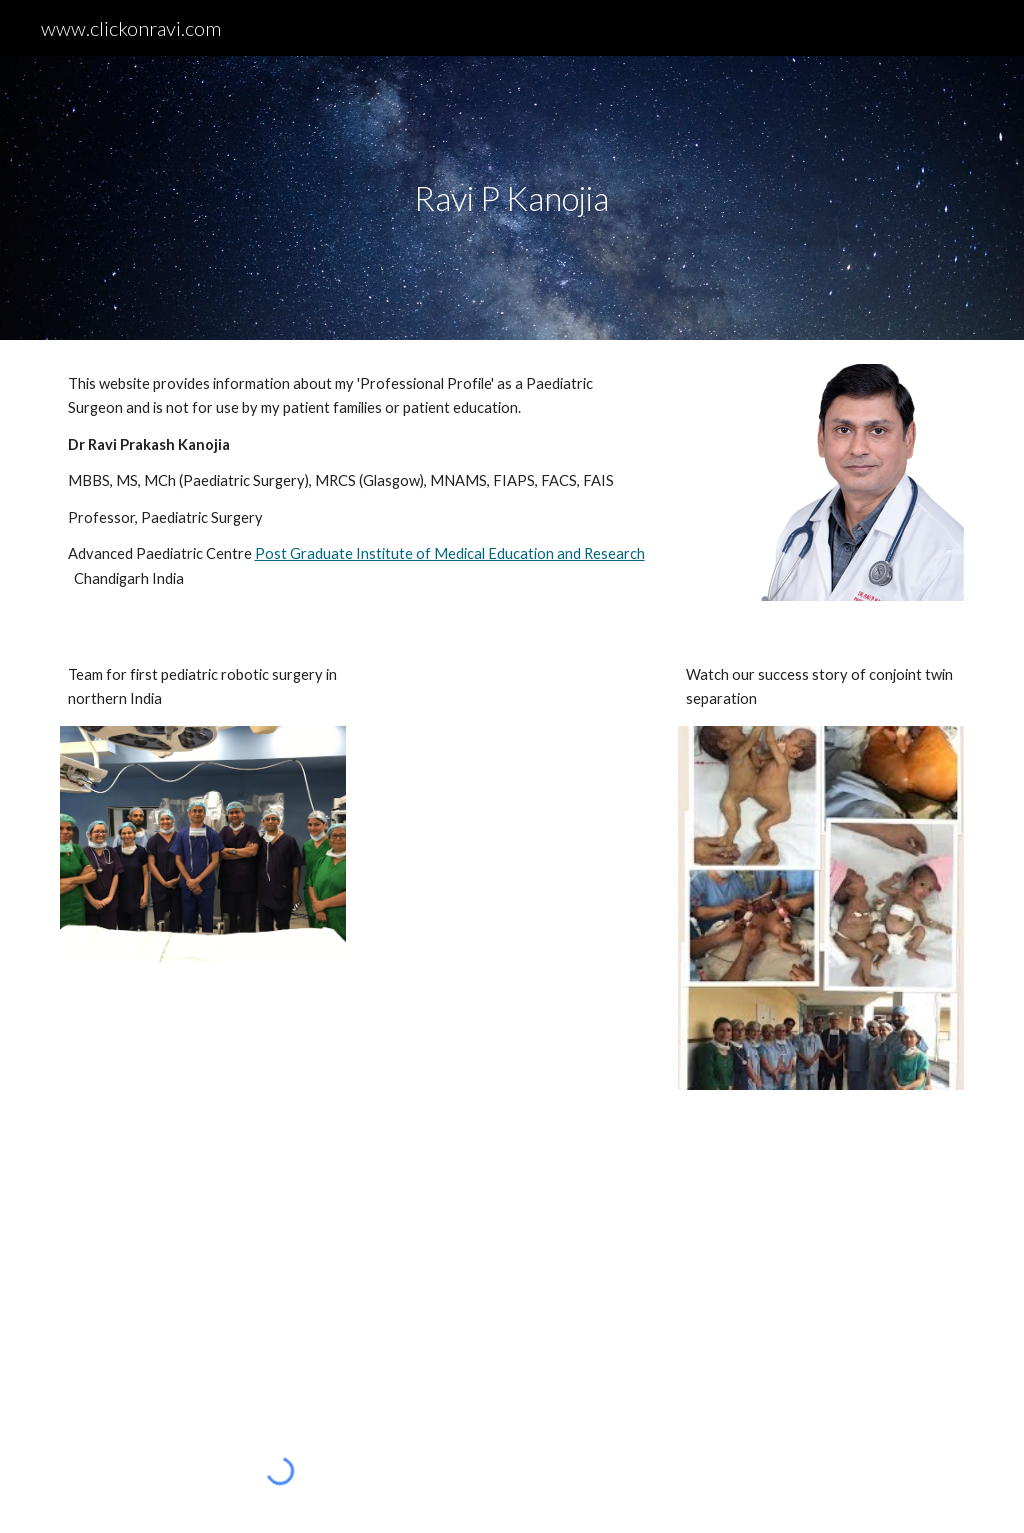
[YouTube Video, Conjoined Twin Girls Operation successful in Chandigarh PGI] (280, 1262)
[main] (511, 198)
